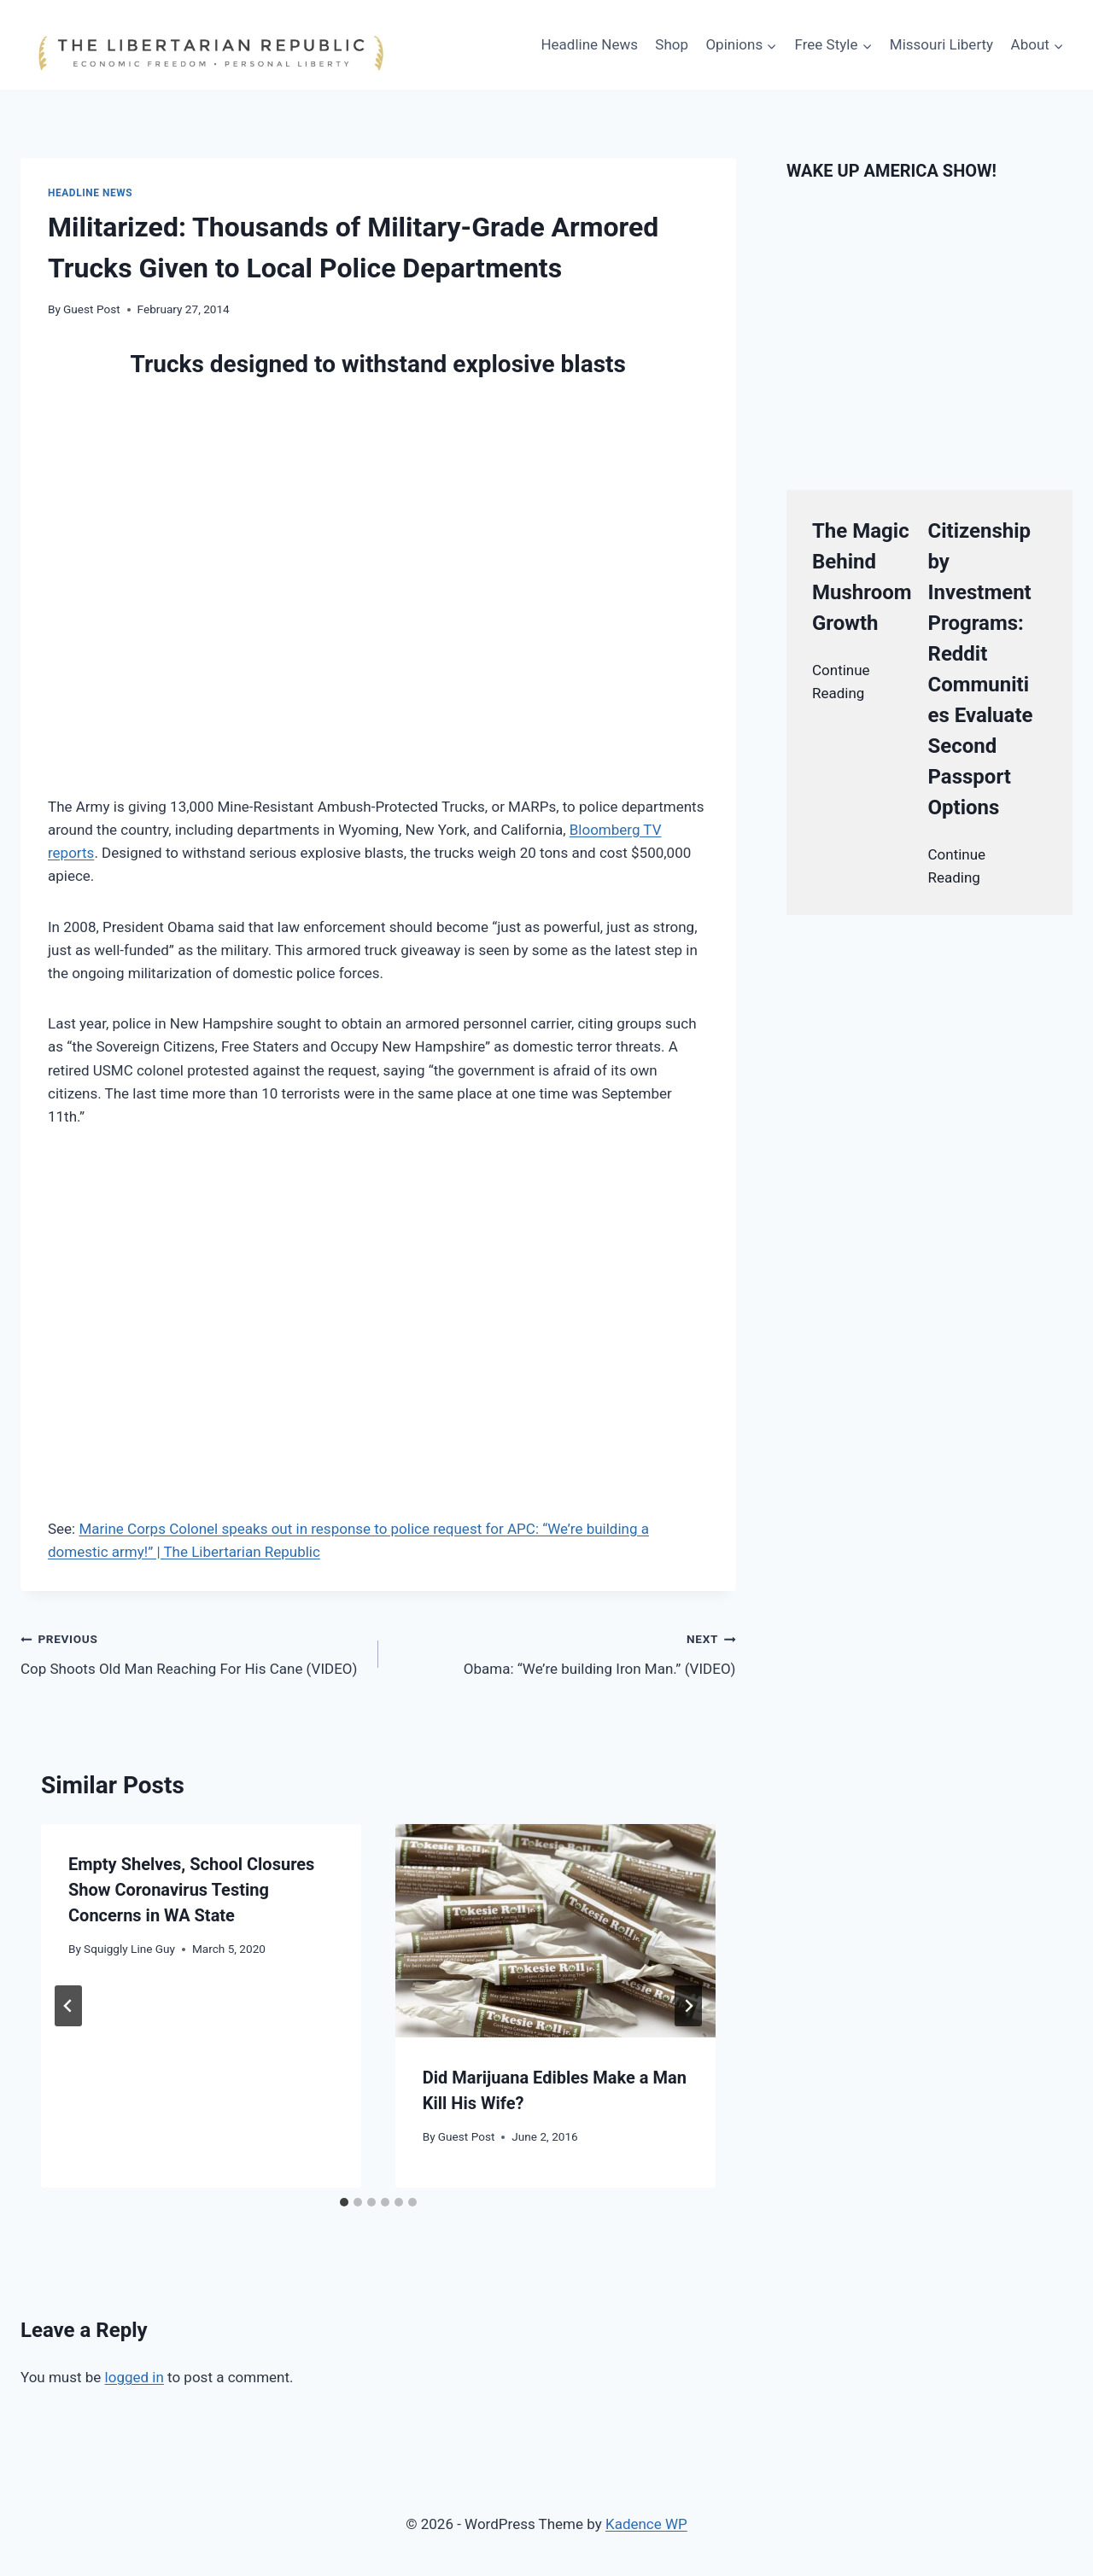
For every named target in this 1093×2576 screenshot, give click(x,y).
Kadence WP (646, 2523)
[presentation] (555, 1930)
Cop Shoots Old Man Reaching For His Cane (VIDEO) (192, 1652)
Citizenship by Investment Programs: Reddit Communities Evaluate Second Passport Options (980, 669)
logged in (134, 2377)
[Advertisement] (247, 1181)
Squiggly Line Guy (129, 1948)
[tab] (344, 2202)
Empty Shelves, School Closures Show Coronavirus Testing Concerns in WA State (191, 1890)
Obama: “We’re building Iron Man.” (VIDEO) (564, 1652)
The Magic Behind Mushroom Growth (862, 577)
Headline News (589, 44)
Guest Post (91, 309)
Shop (671, 44)
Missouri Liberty (941, 44)
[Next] (688, 2005)
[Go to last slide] (68, 2005)
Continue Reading (841, 681)
